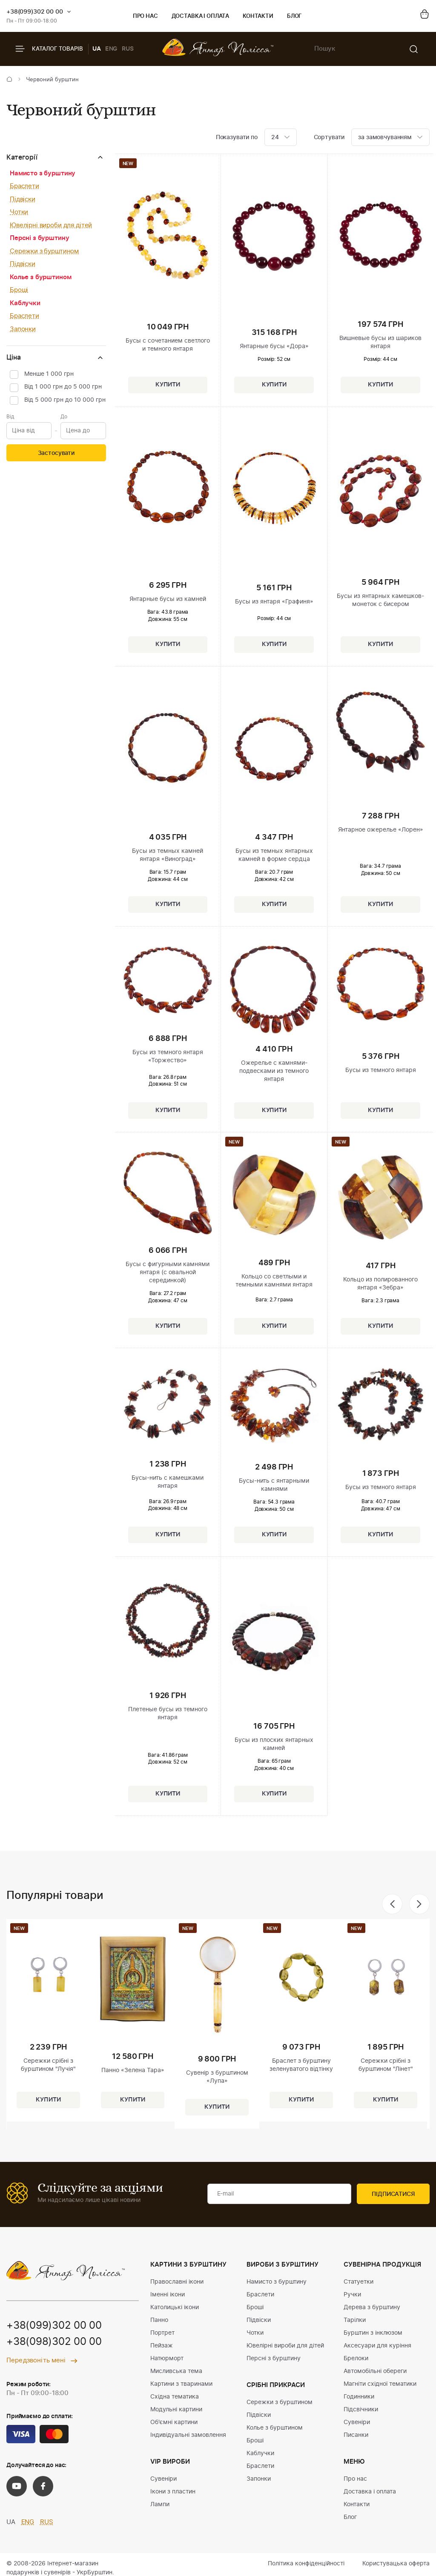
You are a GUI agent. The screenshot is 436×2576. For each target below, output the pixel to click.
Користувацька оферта (396, 2564)
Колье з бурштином (40, 277)
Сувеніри (163, 2479)
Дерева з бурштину (372, 2307)
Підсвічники (361, 2410)
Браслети (24, 186)
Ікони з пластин (172, 2492)
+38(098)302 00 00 (54, 2342)
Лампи (159, 2504)
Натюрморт (167, 2359)
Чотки (19, 212)
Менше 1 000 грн (49, 374)
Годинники (359, 2397)
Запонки (23, 329)
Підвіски (22, 199)
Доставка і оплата (200, 16)
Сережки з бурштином (44, 251)
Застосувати (56, 453)
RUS (128, 49)
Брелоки (356, 2359)
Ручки (352, 2295)
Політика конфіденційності (306, 2564)
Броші (19, 290)
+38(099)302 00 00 (34, 12)
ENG (111, 49)
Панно (159, 2320)
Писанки (356, 2435)
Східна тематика (174, 2397)
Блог (294, 16)
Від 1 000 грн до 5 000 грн (63, 387)
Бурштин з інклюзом (373, 2333)
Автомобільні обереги (375, 2371)
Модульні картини (176, 2410)
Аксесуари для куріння (377, 2346)
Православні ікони (177, 2282)
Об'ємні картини (174, 2422)
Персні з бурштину (39, 238)
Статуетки (358, 2282)
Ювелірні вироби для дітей (51, 225)
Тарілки (355, 2320)
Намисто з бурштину (42, 173)
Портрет (162, 2333)
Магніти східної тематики (380, 2384)
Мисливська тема (176, 2371)
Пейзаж (161, 2346)
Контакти (258, 16)
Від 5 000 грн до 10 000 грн (65, 400)
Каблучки (25, 303)
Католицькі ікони (174, 2307)
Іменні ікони (167, 2295)
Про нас (145, 16)
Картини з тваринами (181, 2384)
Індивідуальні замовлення (188, 2435)
